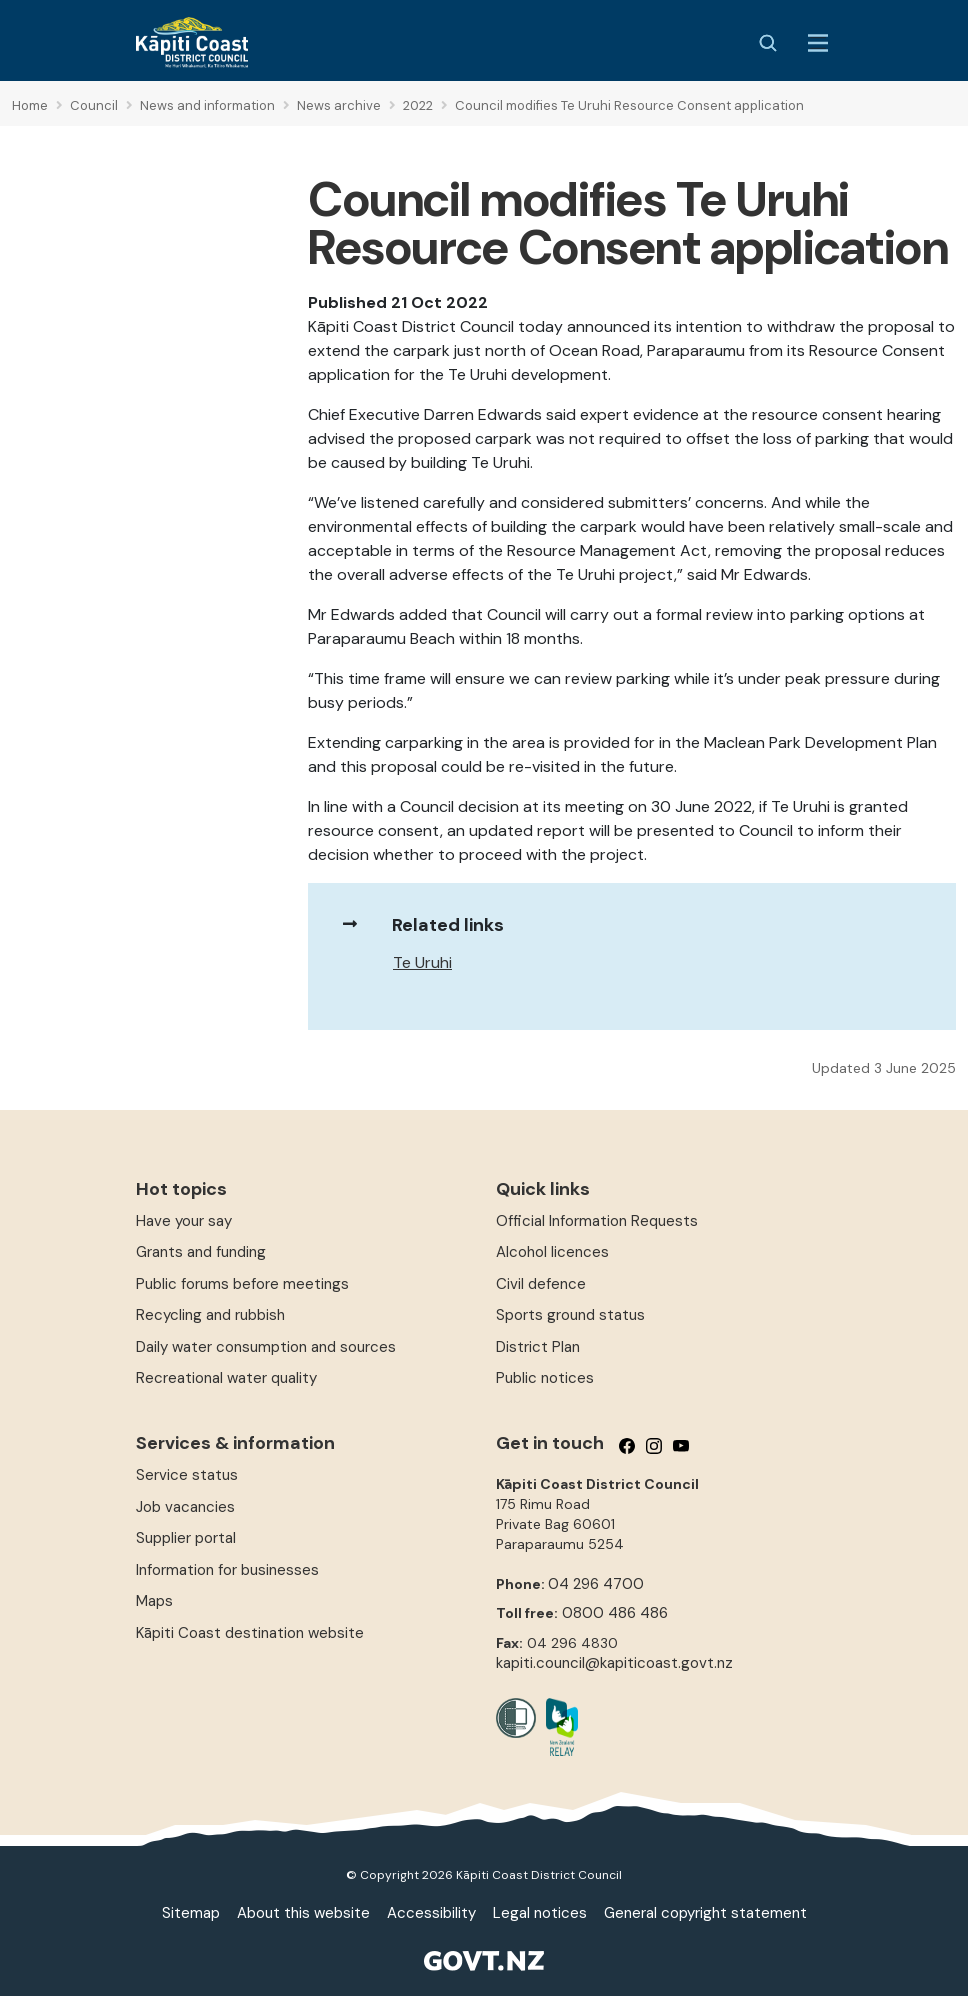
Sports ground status (570, 1315)
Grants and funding (201, 1252)
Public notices (545, 1378)
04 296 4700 (596, 1584)
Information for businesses (227, 1570)
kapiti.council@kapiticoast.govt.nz (614, 1663)
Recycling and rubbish (210, 1315)
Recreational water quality (226, 1378)
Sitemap (191, 1913)
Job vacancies (185, 1507)
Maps (154, 1601)
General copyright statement (705, 1913)
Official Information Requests (597, 1221)
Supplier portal (186, 1538)
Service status (187, 1475)
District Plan (538, 1347)
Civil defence (541, 1284)
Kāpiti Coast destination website (250, 1633)
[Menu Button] (818, 43)
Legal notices (540, 1913)
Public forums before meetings (242, 1284)
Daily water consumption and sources (266, 1347)
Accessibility (431, 1913)
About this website (303, 1913)
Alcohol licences (552, 1252)
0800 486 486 (615, 1613)
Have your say (184, 1221)
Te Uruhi (422, 962)
